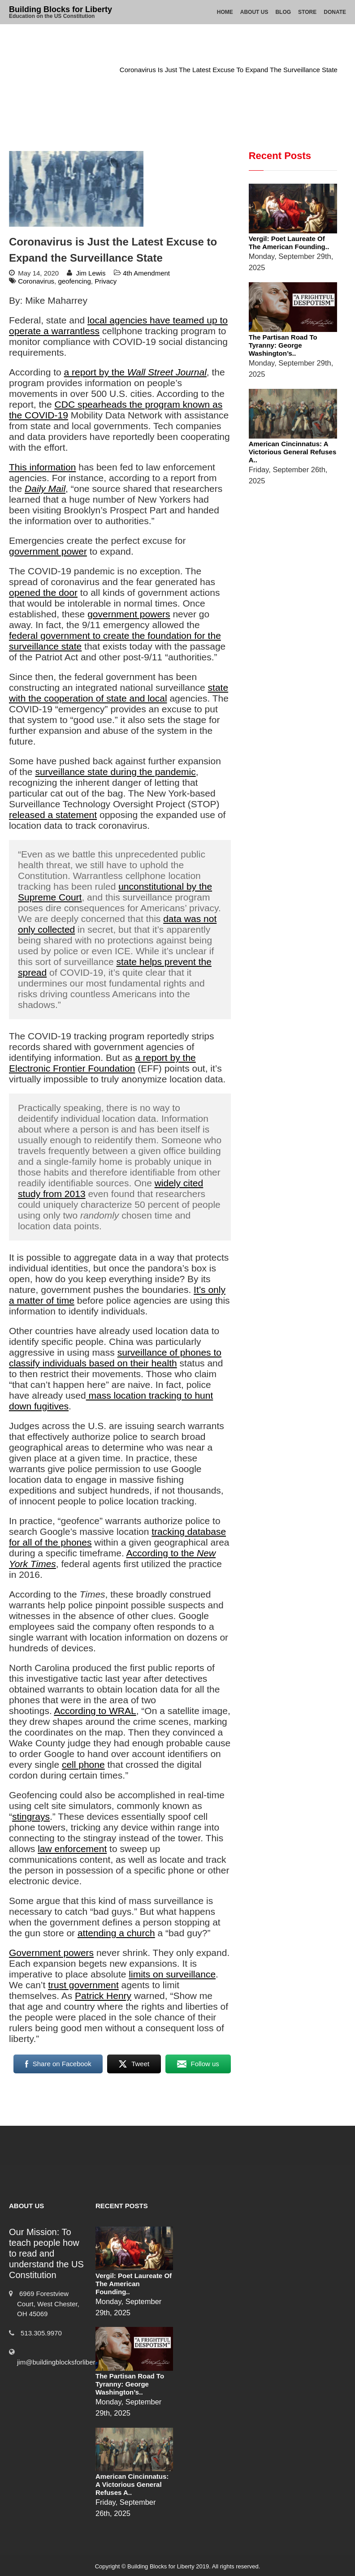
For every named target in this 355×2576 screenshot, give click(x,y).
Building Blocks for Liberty (60, 9)
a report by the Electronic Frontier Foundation (102, 1062)
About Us (254, 12)
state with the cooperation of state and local (118, 692)
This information (42, 467)
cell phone (83, 1764)
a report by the (135, 372)
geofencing (74, 281)
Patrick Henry (103, 1995)
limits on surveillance (172, 1974)
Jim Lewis (91, 273)
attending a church (116, 1933)
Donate (335, 12)
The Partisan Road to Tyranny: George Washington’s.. (283, 345)
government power (48, 551)
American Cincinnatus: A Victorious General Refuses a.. (293, 452)
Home (225, 12)
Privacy (106, 281)
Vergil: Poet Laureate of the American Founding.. (289, 242)
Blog (283, 12)
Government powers (51, 1952)
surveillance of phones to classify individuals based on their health (115, 1357)
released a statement (53, 815)
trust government (83, 1985)
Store (307, 12)
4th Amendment (83, 69)
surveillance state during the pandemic (115, 772)
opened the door (43, 592)
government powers (128, 614)
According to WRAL (95, 1711)
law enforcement (72, 1849)
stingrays (31, 1816)
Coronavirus (36, 281)
